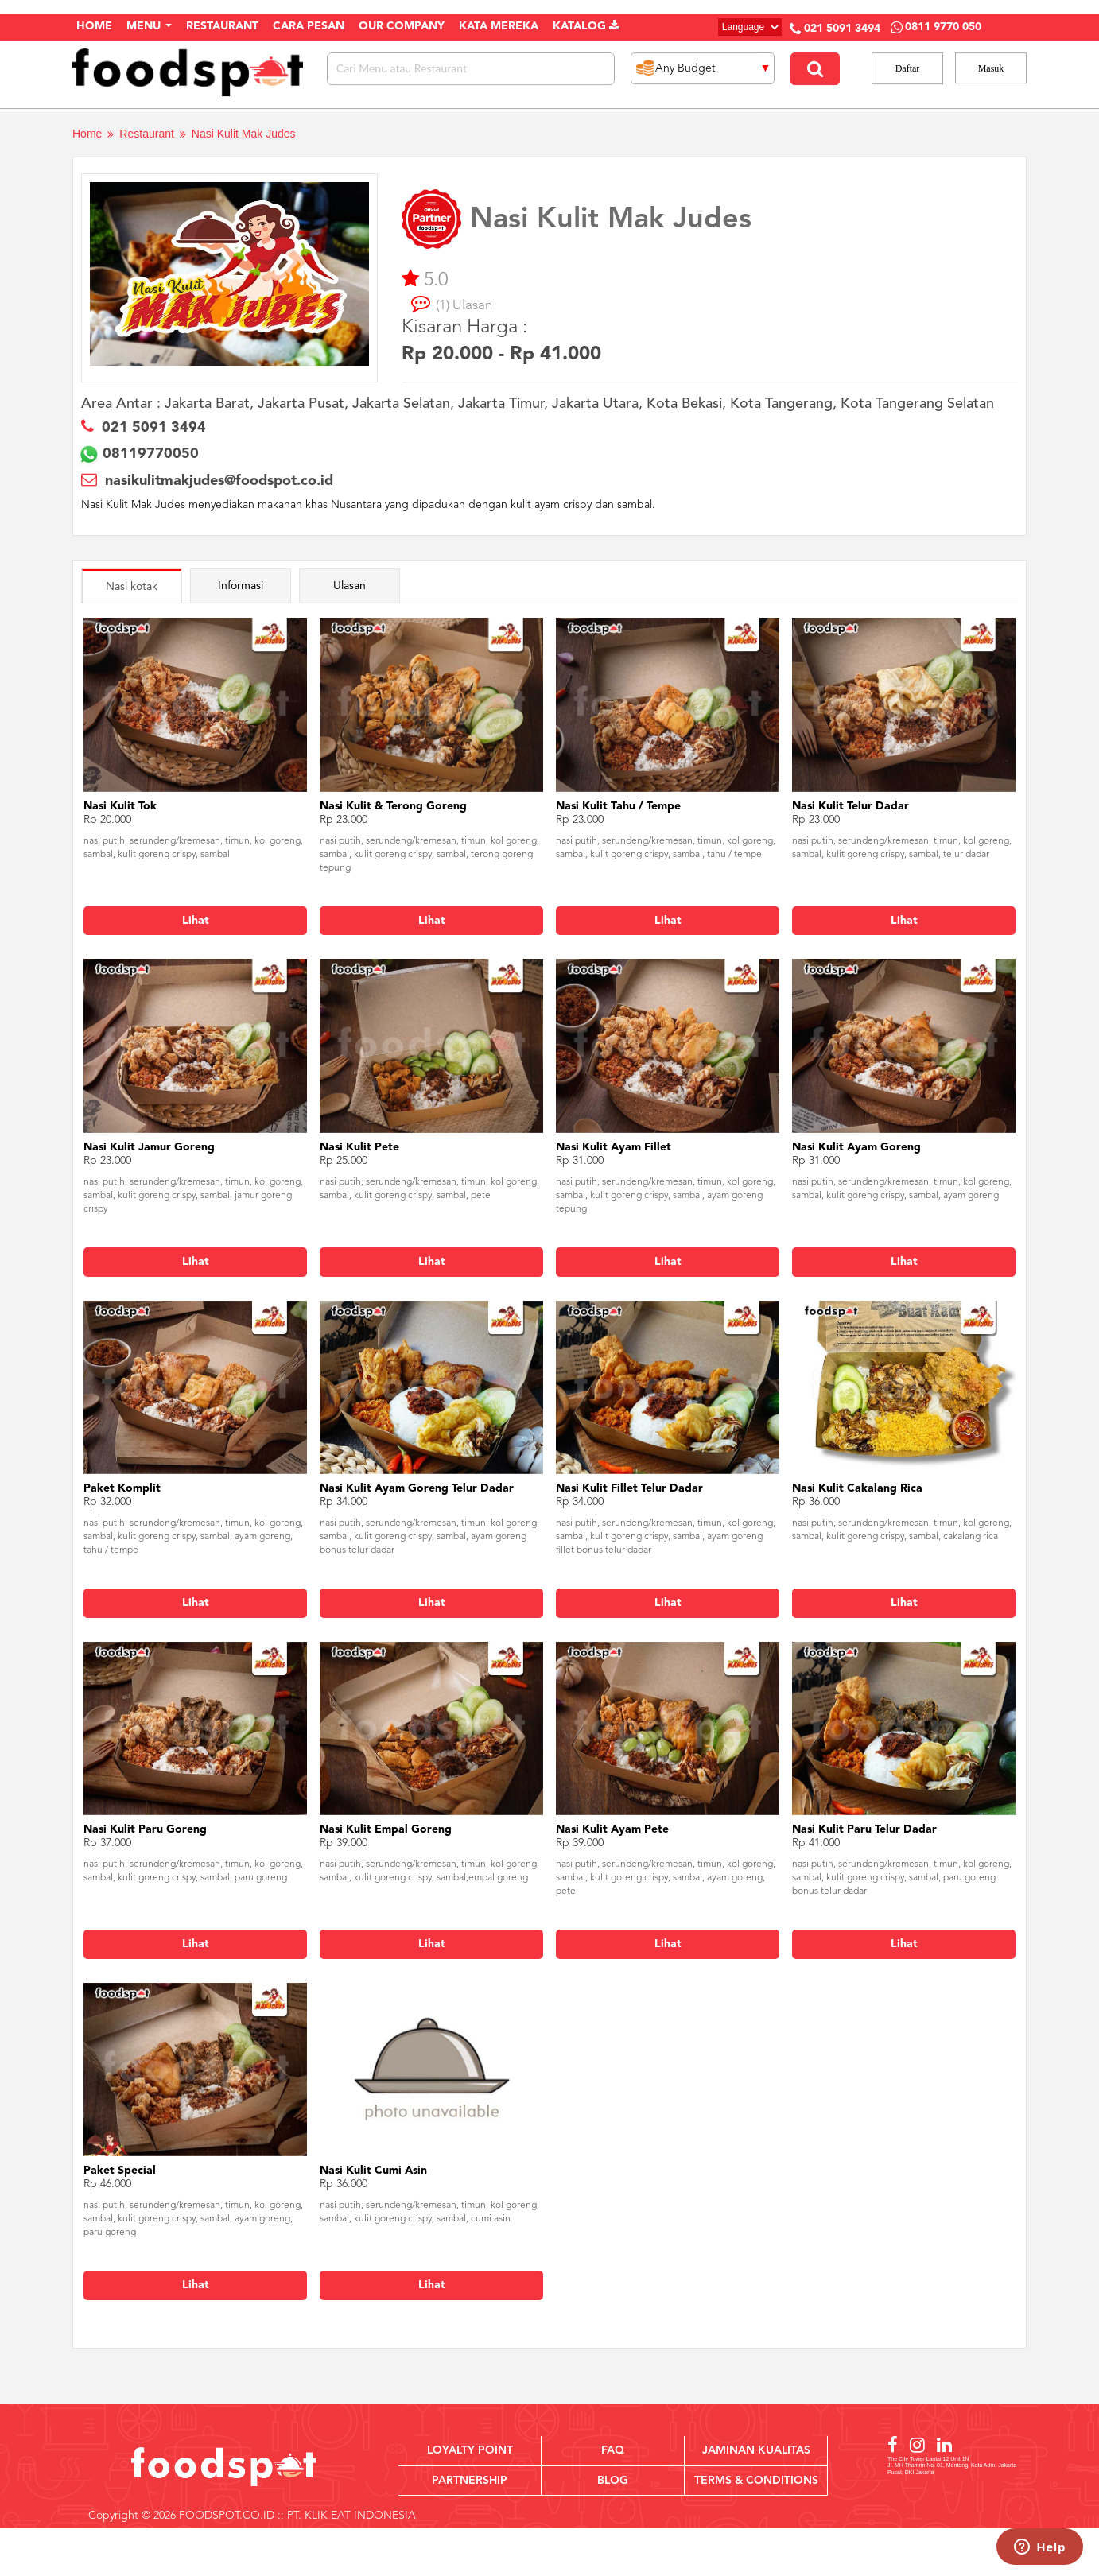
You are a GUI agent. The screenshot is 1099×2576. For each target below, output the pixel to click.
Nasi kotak (131, 586)
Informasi (240, 586)
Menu (149, 26)
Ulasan (349, 586)
